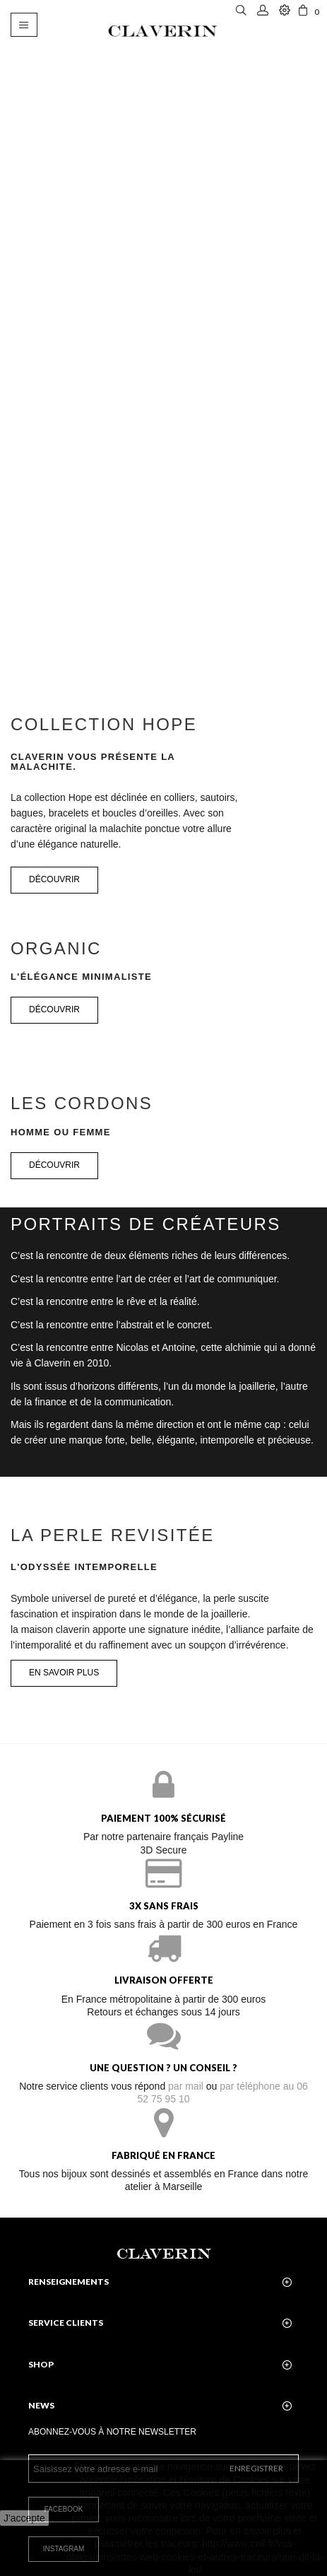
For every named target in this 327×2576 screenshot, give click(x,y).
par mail (185, 2086)
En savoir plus (64, 1673)
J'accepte (24, 2518)
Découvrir (54, 1009)
